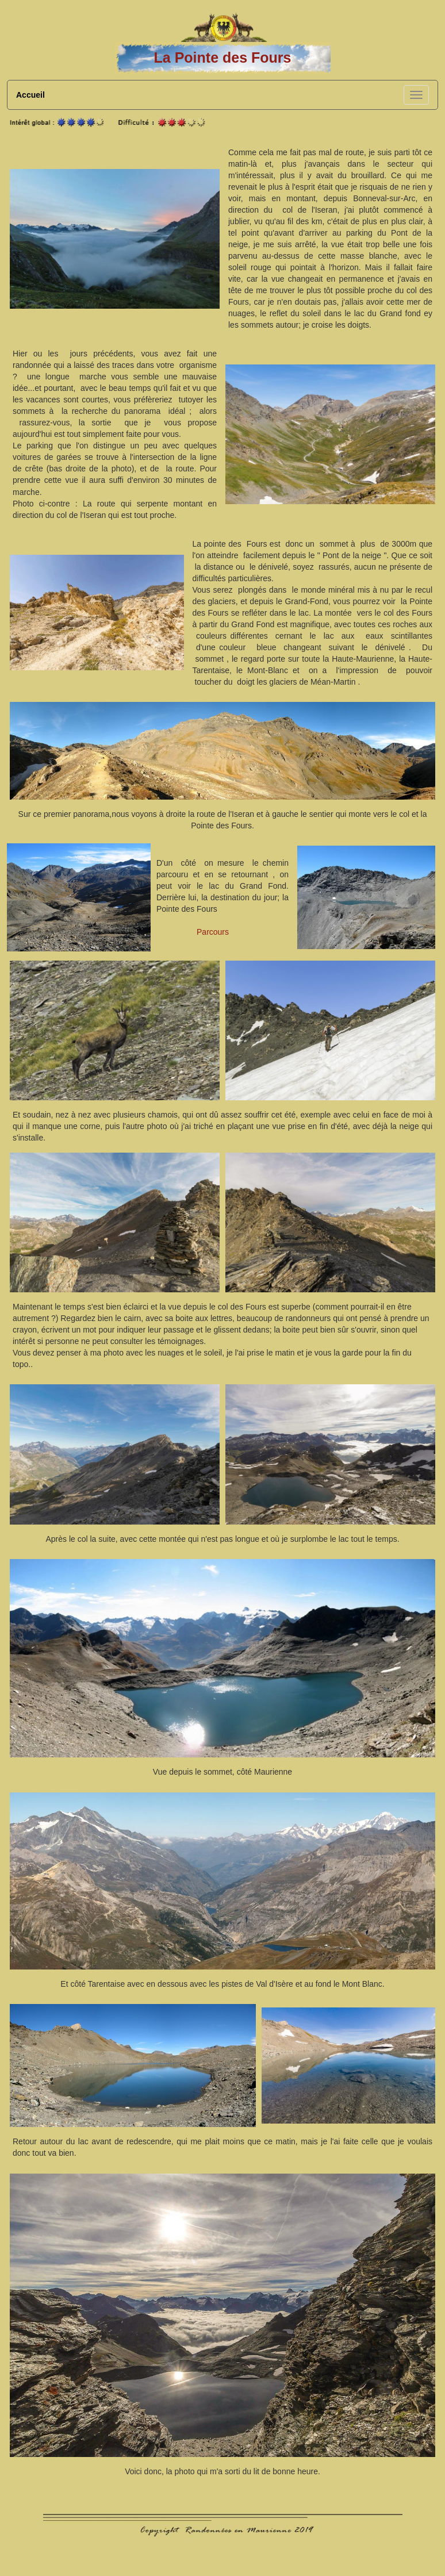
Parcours (213, 931)
